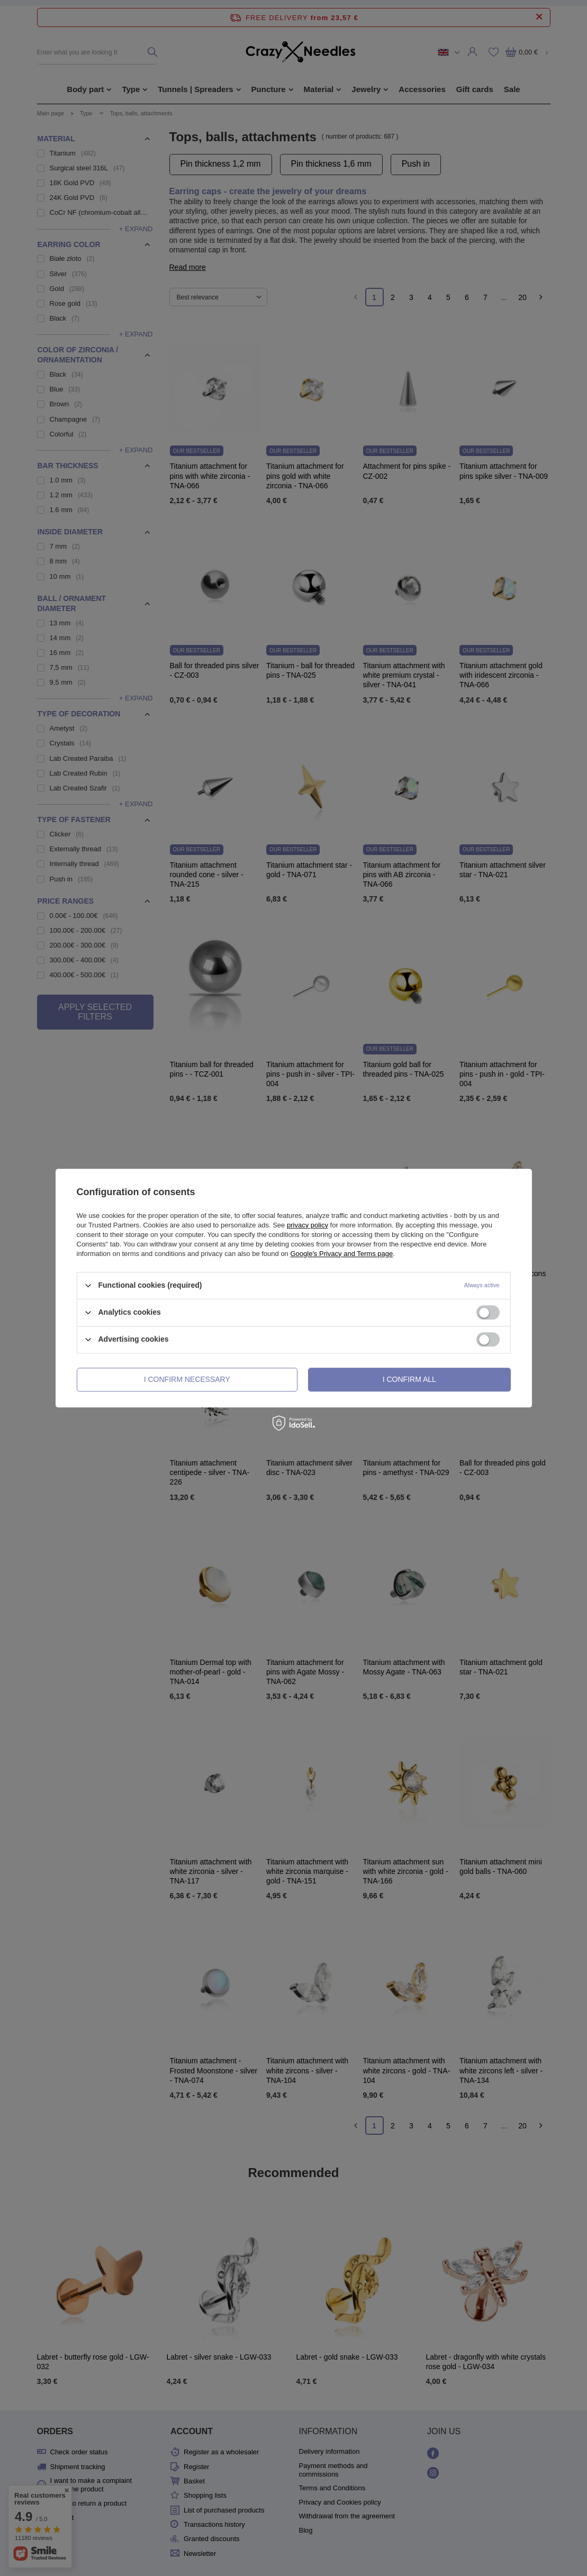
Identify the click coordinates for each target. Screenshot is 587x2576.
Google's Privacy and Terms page (341, 1254)
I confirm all (409, 1379)
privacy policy (307, 1225)
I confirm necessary (187, 1379)
